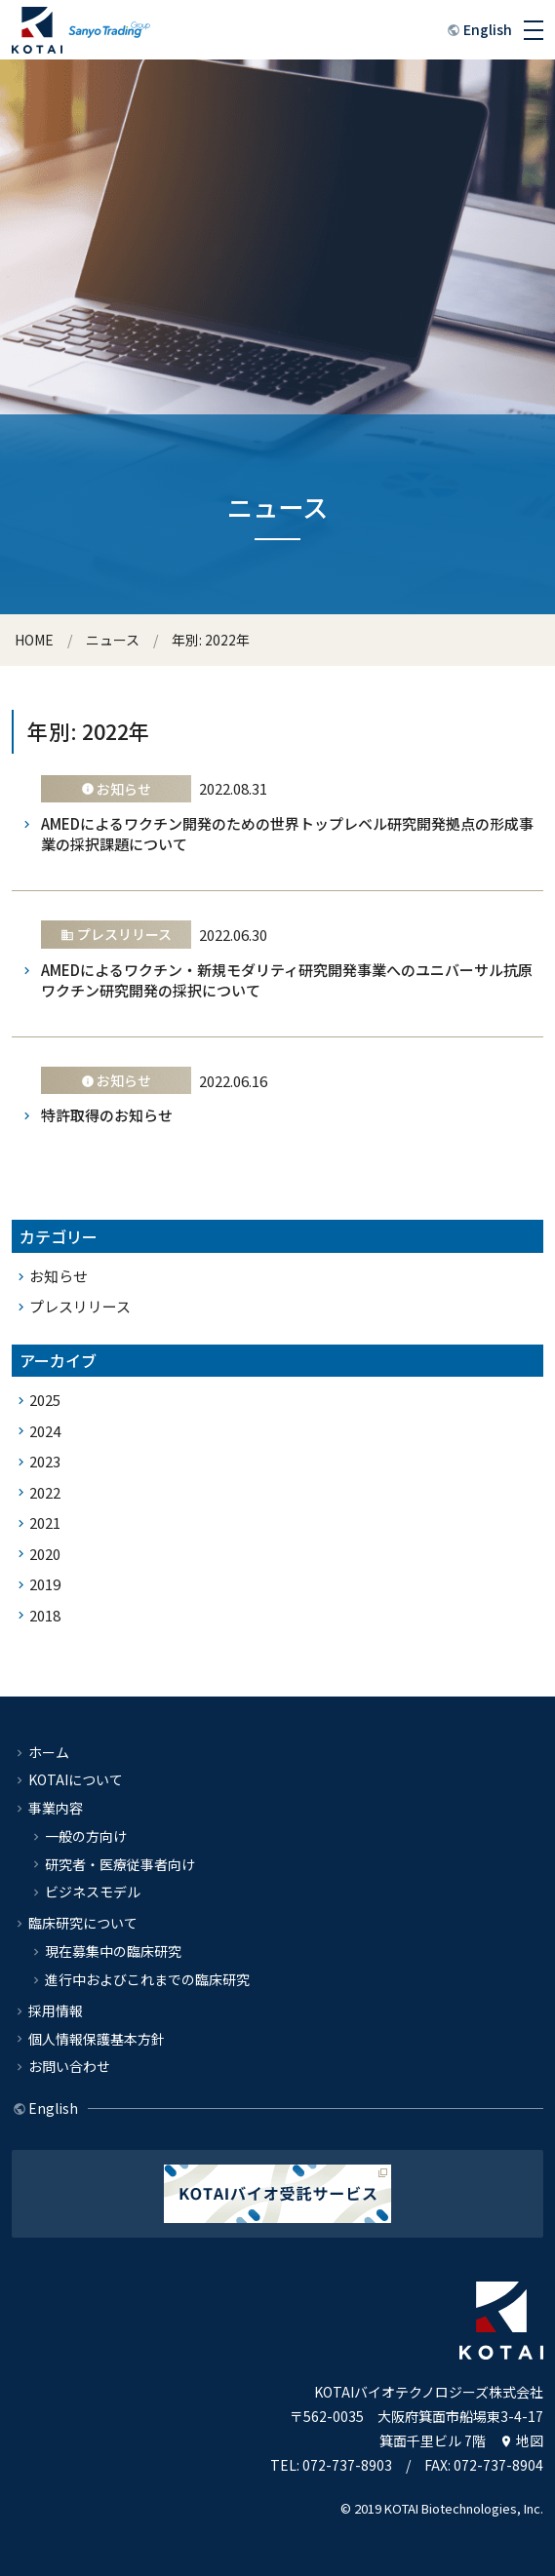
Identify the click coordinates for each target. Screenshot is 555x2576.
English (487, 29)
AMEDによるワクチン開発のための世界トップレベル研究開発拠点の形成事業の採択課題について (287, 833)
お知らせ (58, 1276)
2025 (44, 1399)
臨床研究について (83, 1922)
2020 (44, 1553)
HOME (34, 639)
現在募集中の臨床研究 (113, 1951)
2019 (44, 1584)
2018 (44, 1615)
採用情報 (55, 2010)
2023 (44, 1461)
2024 (44, 1431)
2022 (44, 1492)
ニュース (112, 639)
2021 (44, 1522)
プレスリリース (80, 1306)
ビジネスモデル (92, 1891)
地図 (529, 2440)
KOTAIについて (75, 1779)
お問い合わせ (69, 2066)
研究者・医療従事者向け (120, 1864)
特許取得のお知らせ (107, 1115)
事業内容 (55, 1807)
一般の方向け (86, 1836)
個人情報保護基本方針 (96, 2039)
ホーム (48, 1752)
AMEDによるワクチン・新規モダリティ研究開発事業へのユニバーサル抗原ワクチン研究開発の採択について (287, 979)
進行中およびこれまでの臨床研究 (147, 1979)
